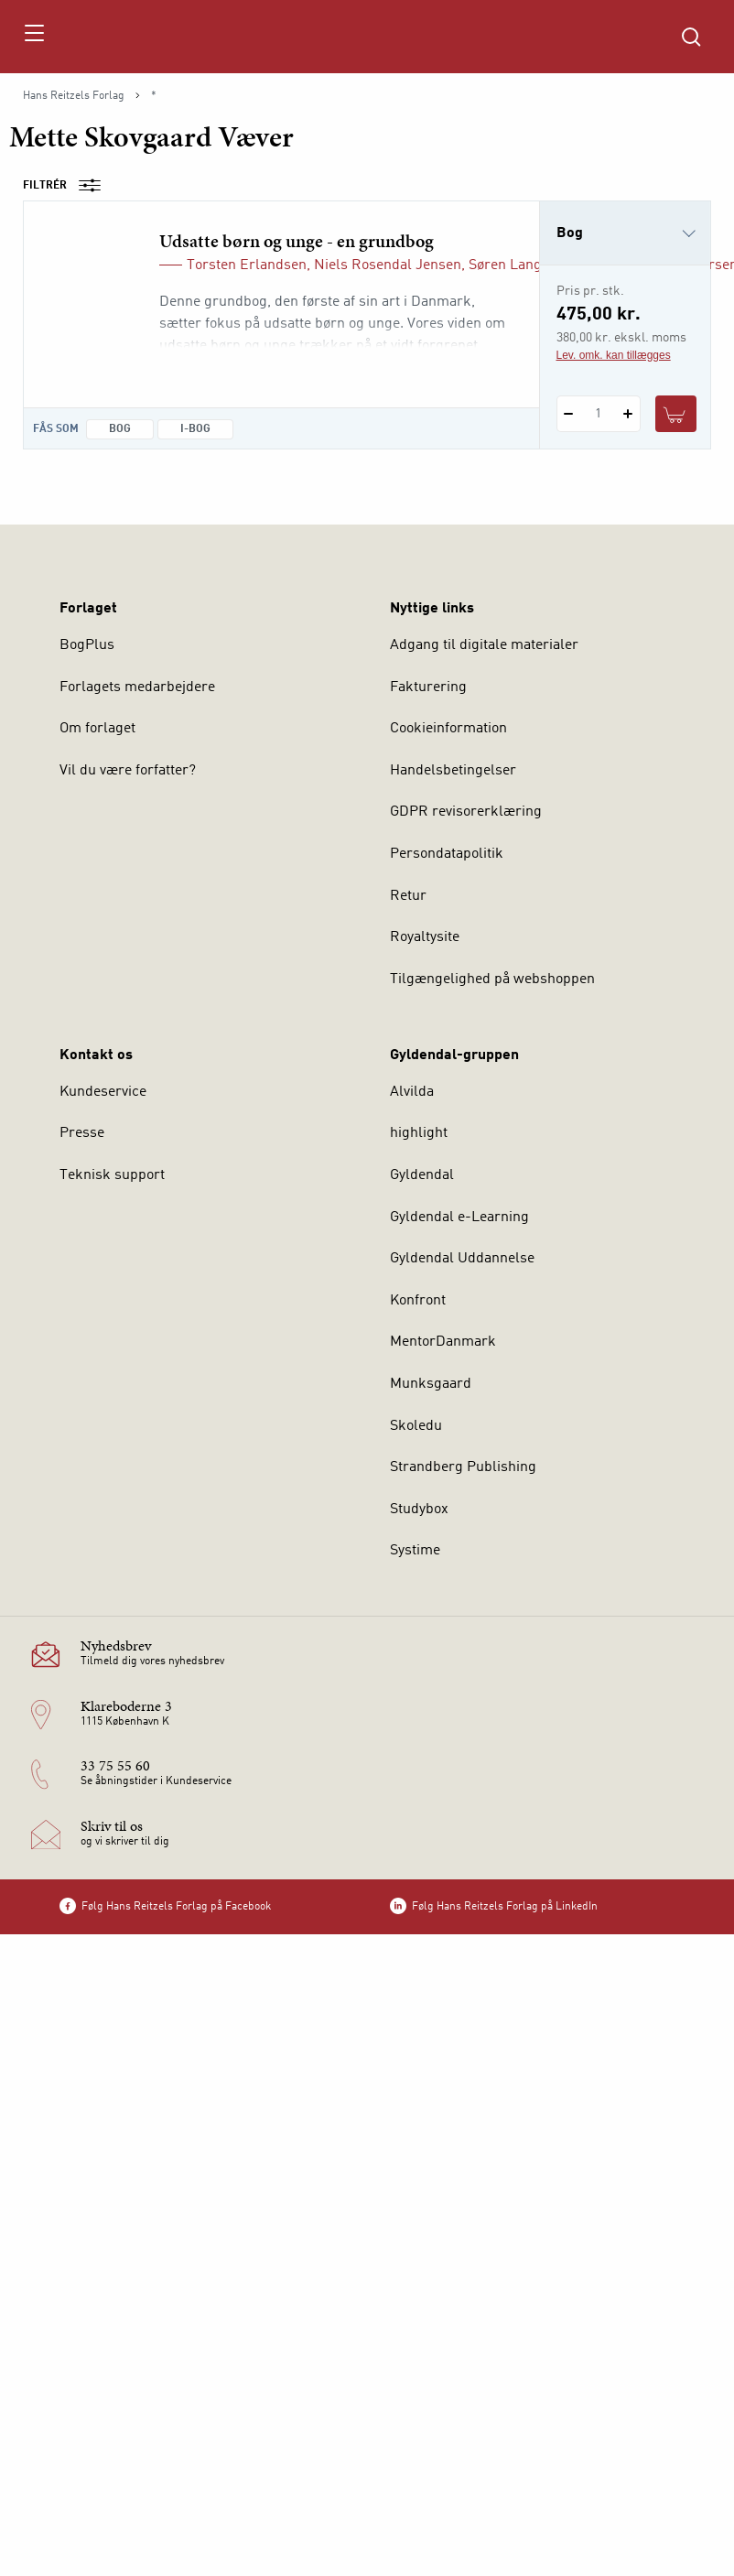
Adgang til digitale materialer (484, 645)
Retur (408, 896)
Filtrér (68, 186)
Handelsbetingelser (453, 770)
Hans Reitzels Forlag (73, 96)
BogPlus (86, 645)
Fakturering (428, 687)
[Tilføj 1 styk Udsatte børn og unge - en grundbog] (628, 413)
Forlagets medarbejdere (137, 687)
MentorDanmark (443, 1342)
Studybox (419, 1509)
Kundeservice (102, 1092)
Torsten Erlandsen (247, 265)
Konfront (418, 1300)
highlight (419, 1133)
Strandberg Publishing (463, 1467)
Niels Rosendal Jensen (387, 265)
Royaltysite (424, 937)
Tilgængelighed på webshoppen (492, 979)
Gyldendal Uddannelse (462, 1258)
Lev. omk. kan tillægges (613, 355)
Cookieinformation (448, 728)
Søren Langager (520, 265)
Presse (81, 1133)
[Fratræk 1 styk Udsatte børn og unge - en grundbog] (568, 413)
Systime (415, 1550)
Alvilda (412, 1092)
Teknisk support (112, 1175)
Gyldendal (422, 1175)
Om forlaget (97, 728)
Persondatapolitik (446, 854)
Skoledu (416, 1426)
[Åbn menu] (33, 37)
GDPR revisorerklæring (466, 812)
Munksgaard (430, 1384)
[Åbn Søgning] (691, 36)
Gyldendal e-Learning (459, 1217)
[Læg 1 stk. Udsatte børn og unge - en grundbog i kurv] (676, 413)
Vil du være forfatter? (127, 770)
